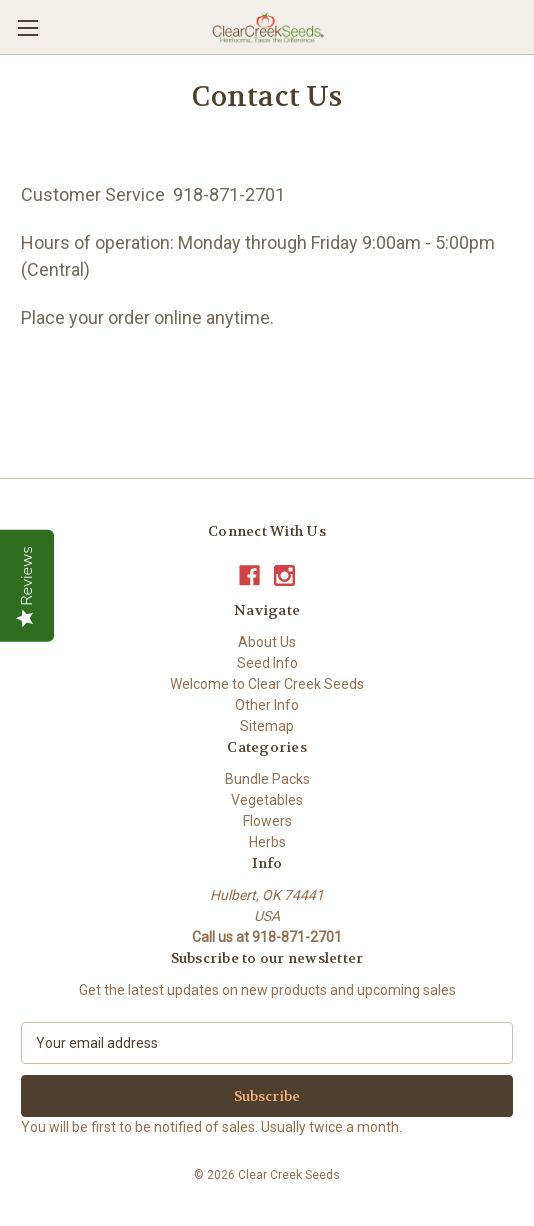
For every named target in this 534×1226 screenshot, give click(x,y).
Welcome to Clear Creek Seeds (267, 684)
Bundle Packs (267, 779)
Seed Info (267, 663)
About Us (267, 642)
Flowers (267, 821)
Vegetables (267, 800)
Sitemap (267, 726)
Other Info (267, 705)
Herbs (267, 842)
